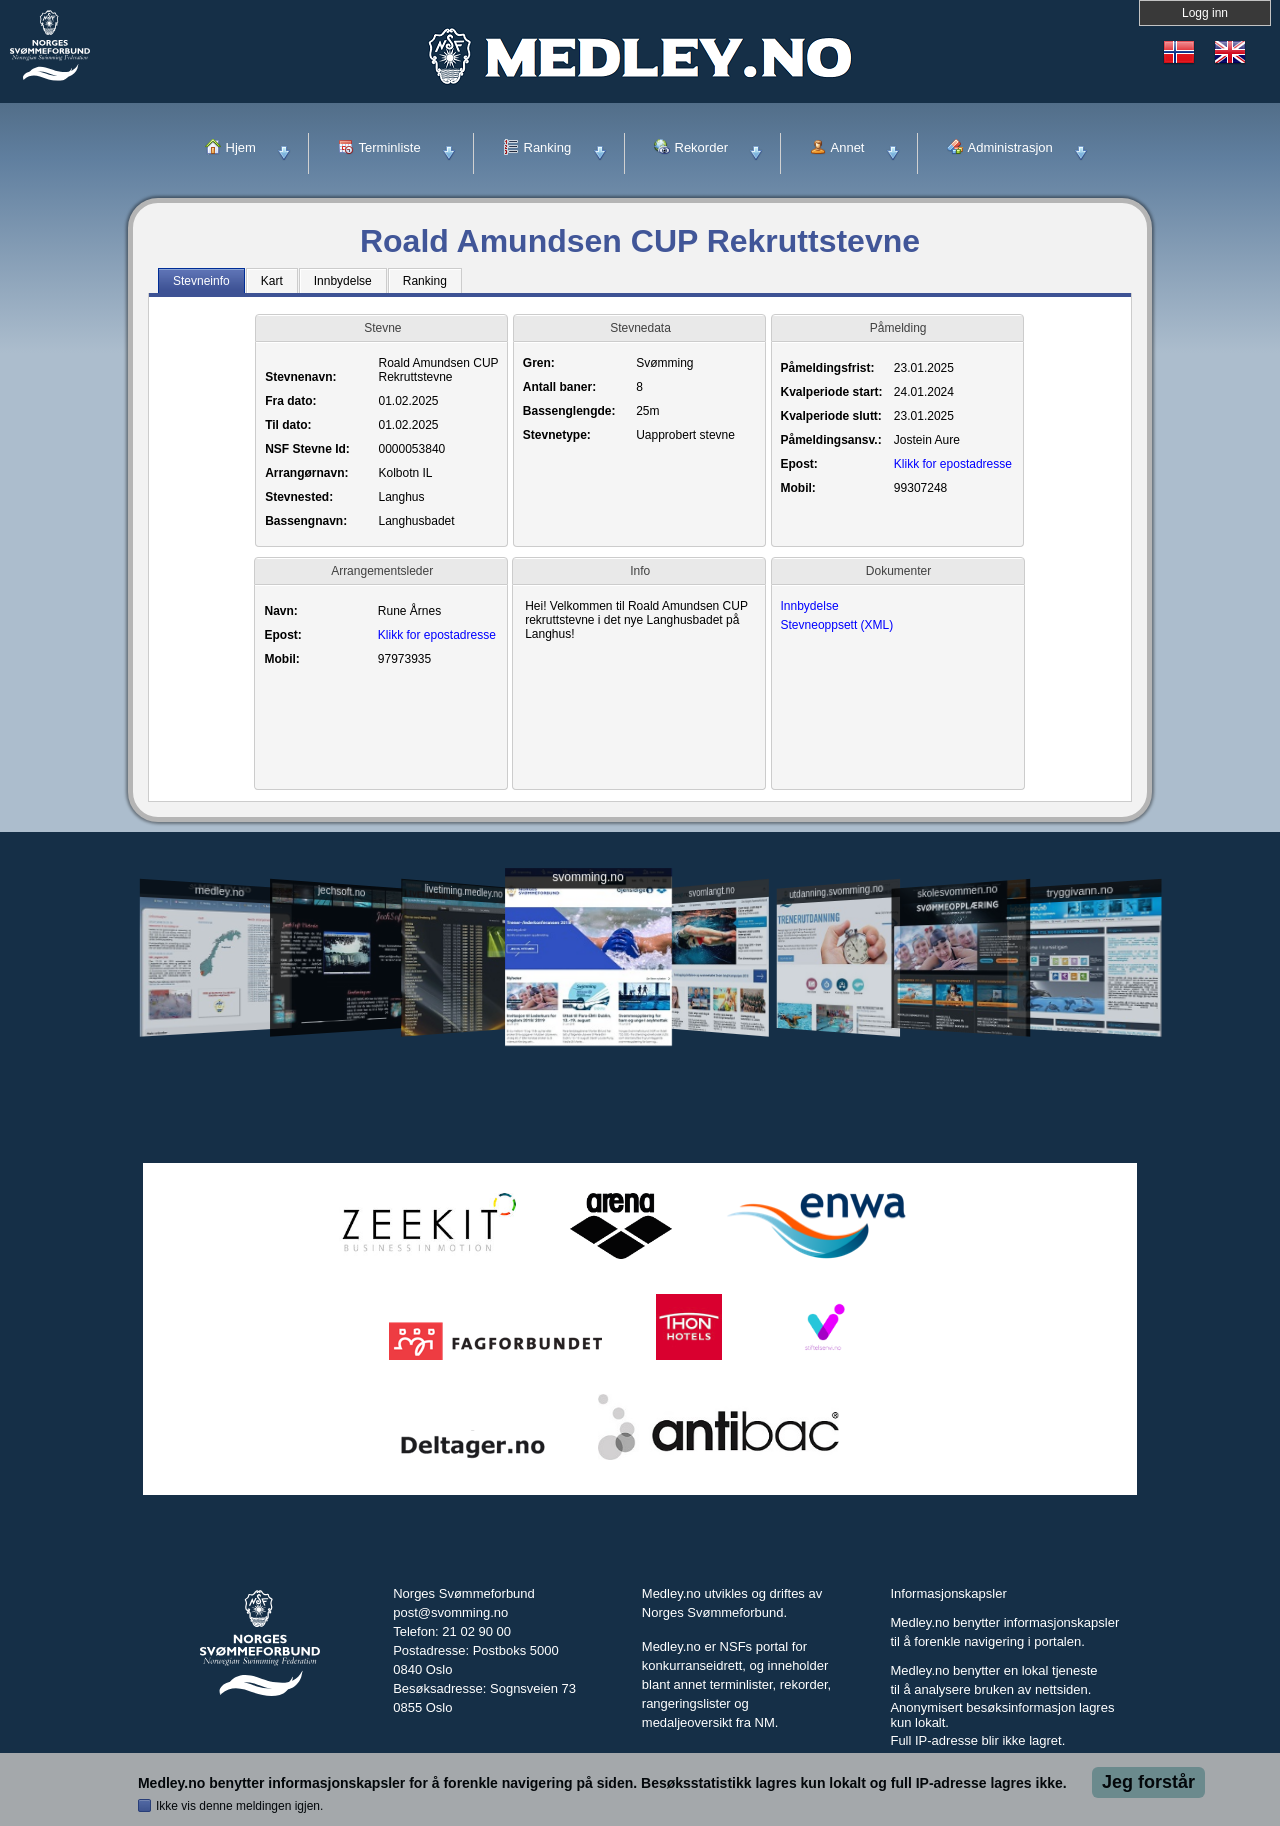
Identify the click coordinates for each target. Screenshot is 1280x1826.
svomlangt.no (712, 1041)
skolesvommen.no (958, 1041)
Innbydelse (810, 606)
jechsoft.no (341, 1041)
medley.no (218, 1041)
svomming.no (587, 1027)
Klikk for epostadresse (953, 464)
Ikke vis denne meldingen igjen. (239, 1806)
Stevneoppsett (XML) (837, 625)
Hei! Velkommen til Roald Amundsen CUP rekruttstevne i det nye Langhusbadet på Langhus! (639, 622)
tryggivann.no (1080, 1041)
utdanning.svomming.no (836, 1041)
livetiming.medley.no (464, 1041)
